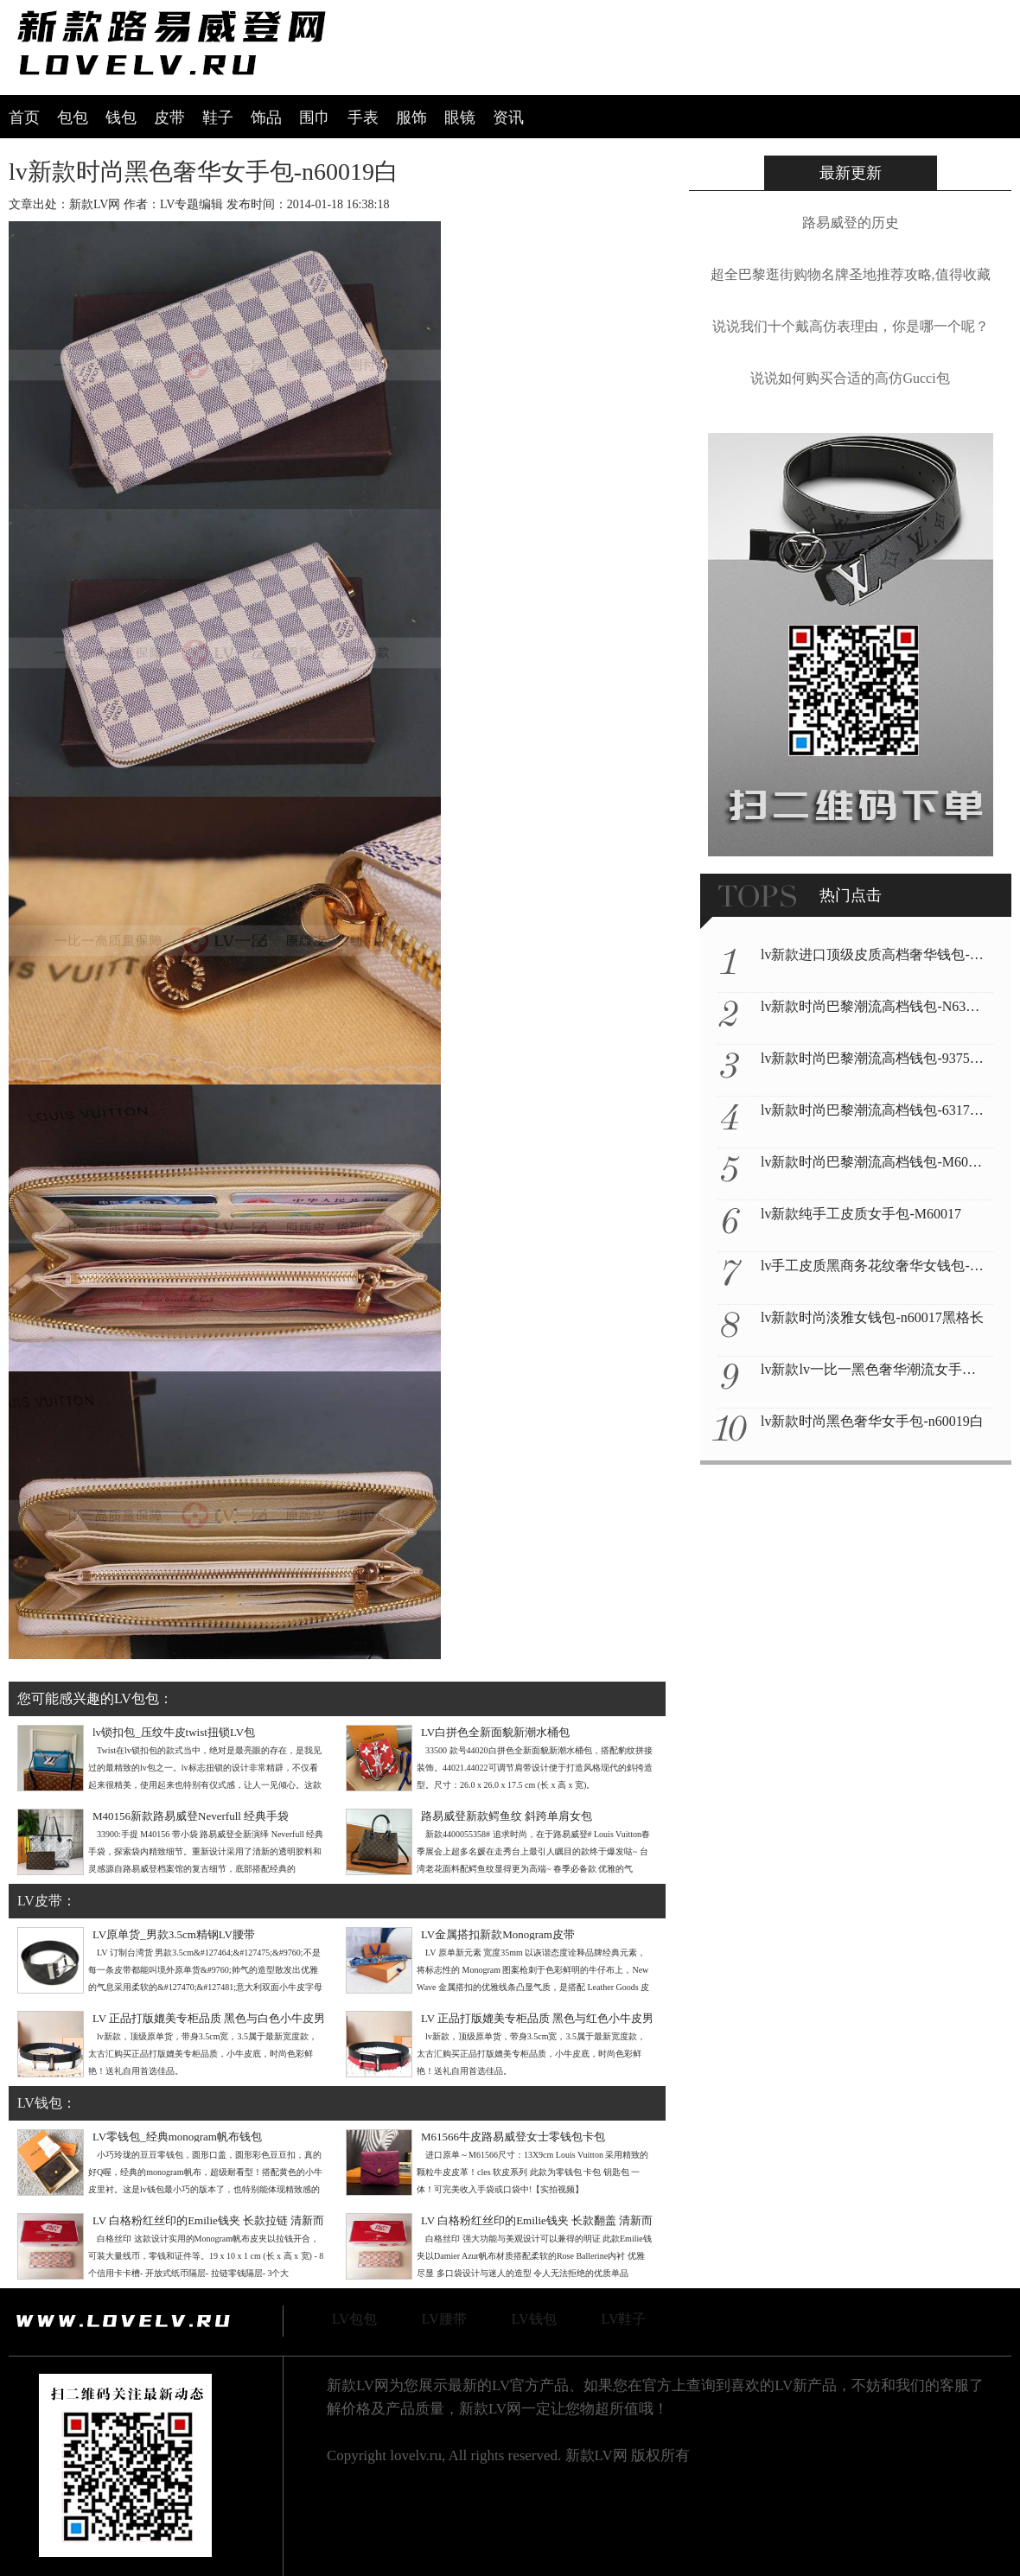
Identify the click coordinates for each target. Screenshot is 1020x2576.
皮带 (169, 117)
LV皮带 (39, 1900)
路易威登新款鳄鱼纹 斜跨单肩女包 (506, 1816)
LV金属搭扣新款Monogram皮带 (498, 1934)
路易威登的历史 (850, 222)
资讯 (508, 117)
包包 (72, 117)
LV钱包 (39, 2103)
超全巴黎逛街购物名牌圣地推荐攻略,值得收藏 (851, 274)
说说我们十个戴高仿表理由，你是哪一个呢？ (850, 326)
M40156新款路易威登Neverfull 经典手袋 (190, 1816)
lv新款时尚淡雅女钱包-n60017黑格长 (872, 1317)
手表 (363, 117)
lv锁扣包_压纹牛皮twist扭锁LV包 (173, 1732)
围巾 (314, 117)
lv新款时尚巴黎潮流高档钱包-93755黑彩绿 (889, 1058)
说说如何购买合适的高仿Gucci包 (849, 378)
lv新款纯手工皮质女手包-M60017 (861, 1213)
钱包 (121, 117)
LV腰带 (444, 2319)
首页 (24, 117)
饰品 (266, 117)
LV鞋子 (624, 2319)
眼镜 (459, 117)
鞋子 (217, 117)
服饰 (411, 117)
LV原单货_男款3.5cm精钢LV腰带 (173, 1934)
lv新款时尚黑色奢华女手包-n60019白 (872, 1421)
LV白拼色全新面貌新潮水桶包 (495, 1732)
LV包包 (354, 2319)
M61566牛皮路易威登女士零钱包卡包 (513, 2136)
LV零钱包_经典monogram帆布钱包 (177, 2136)
